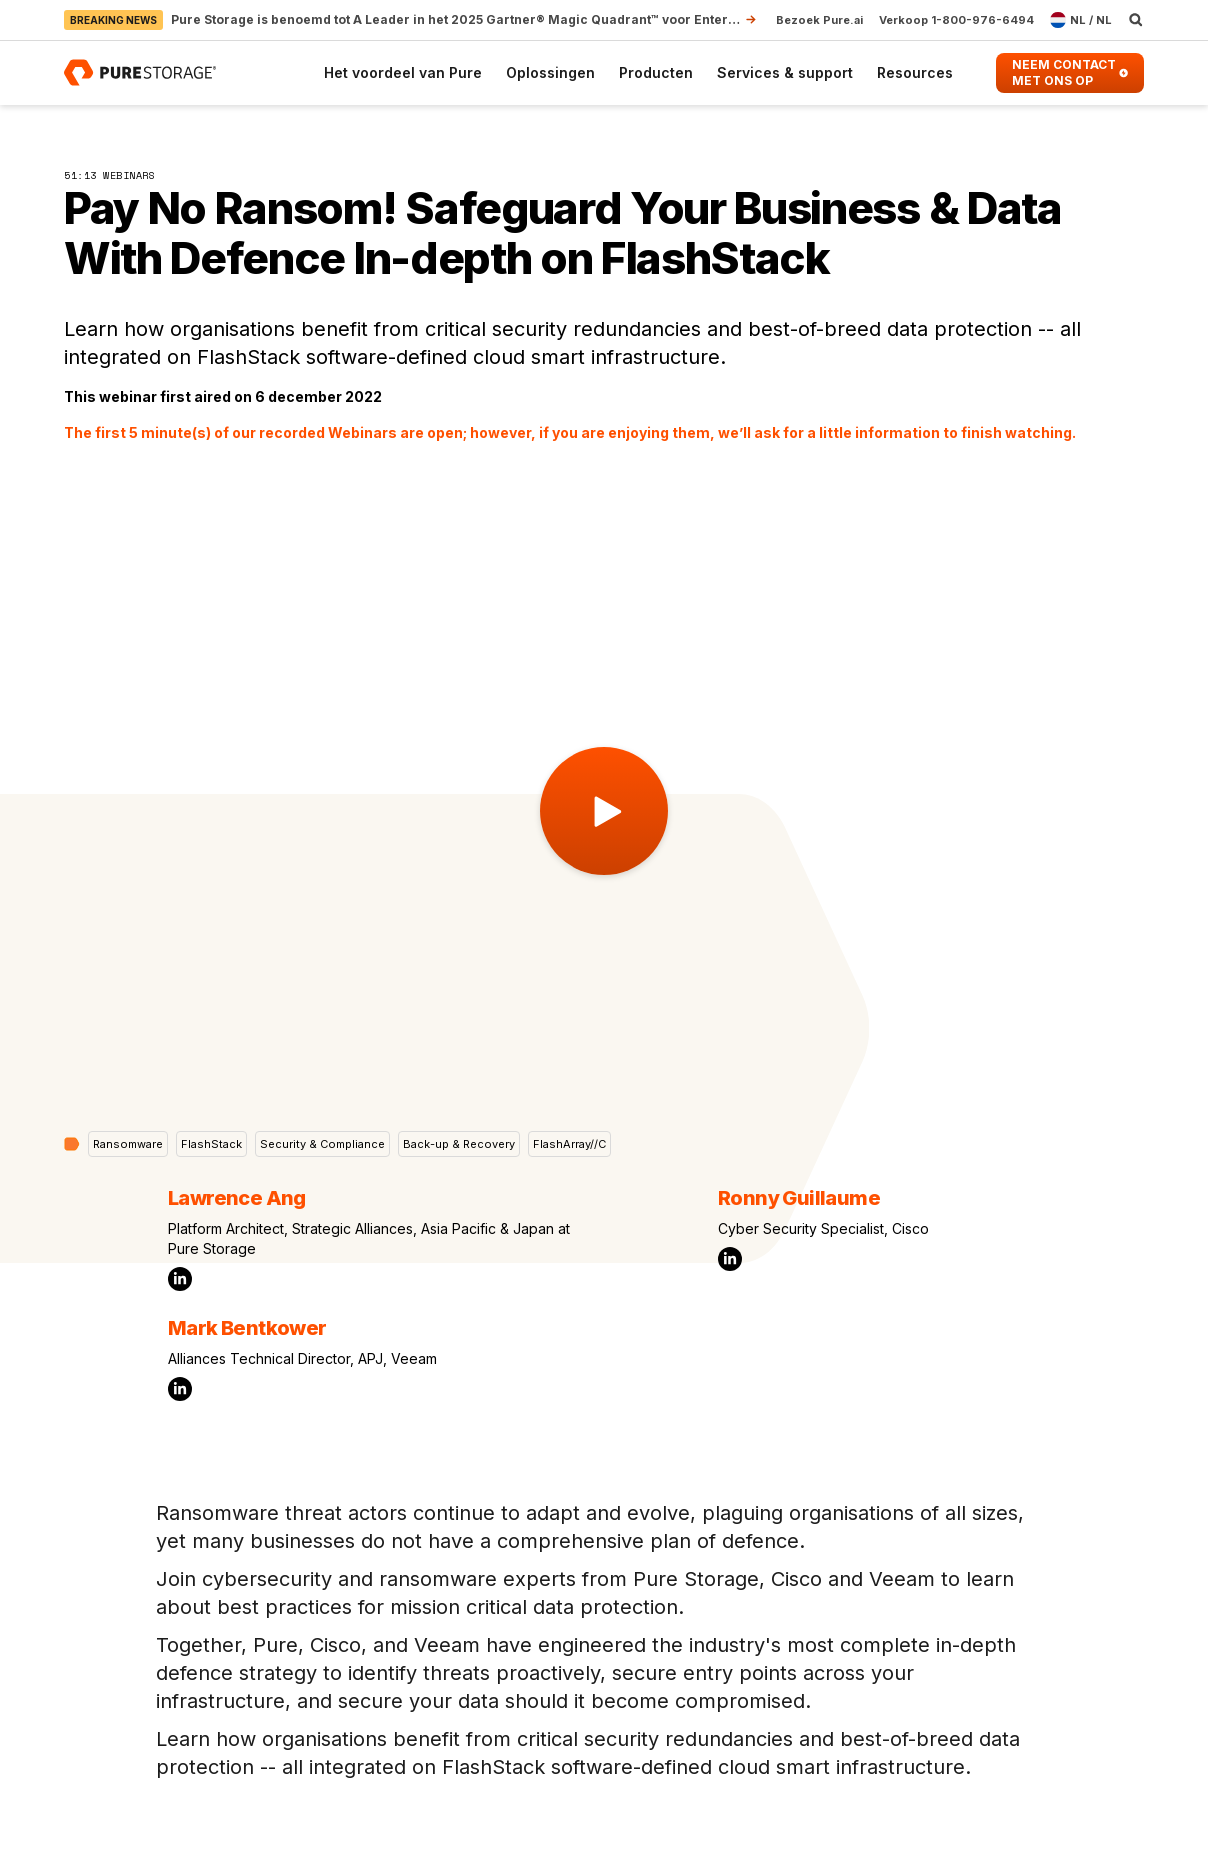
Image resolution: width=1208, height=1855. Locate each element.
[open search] (1136, 20)
